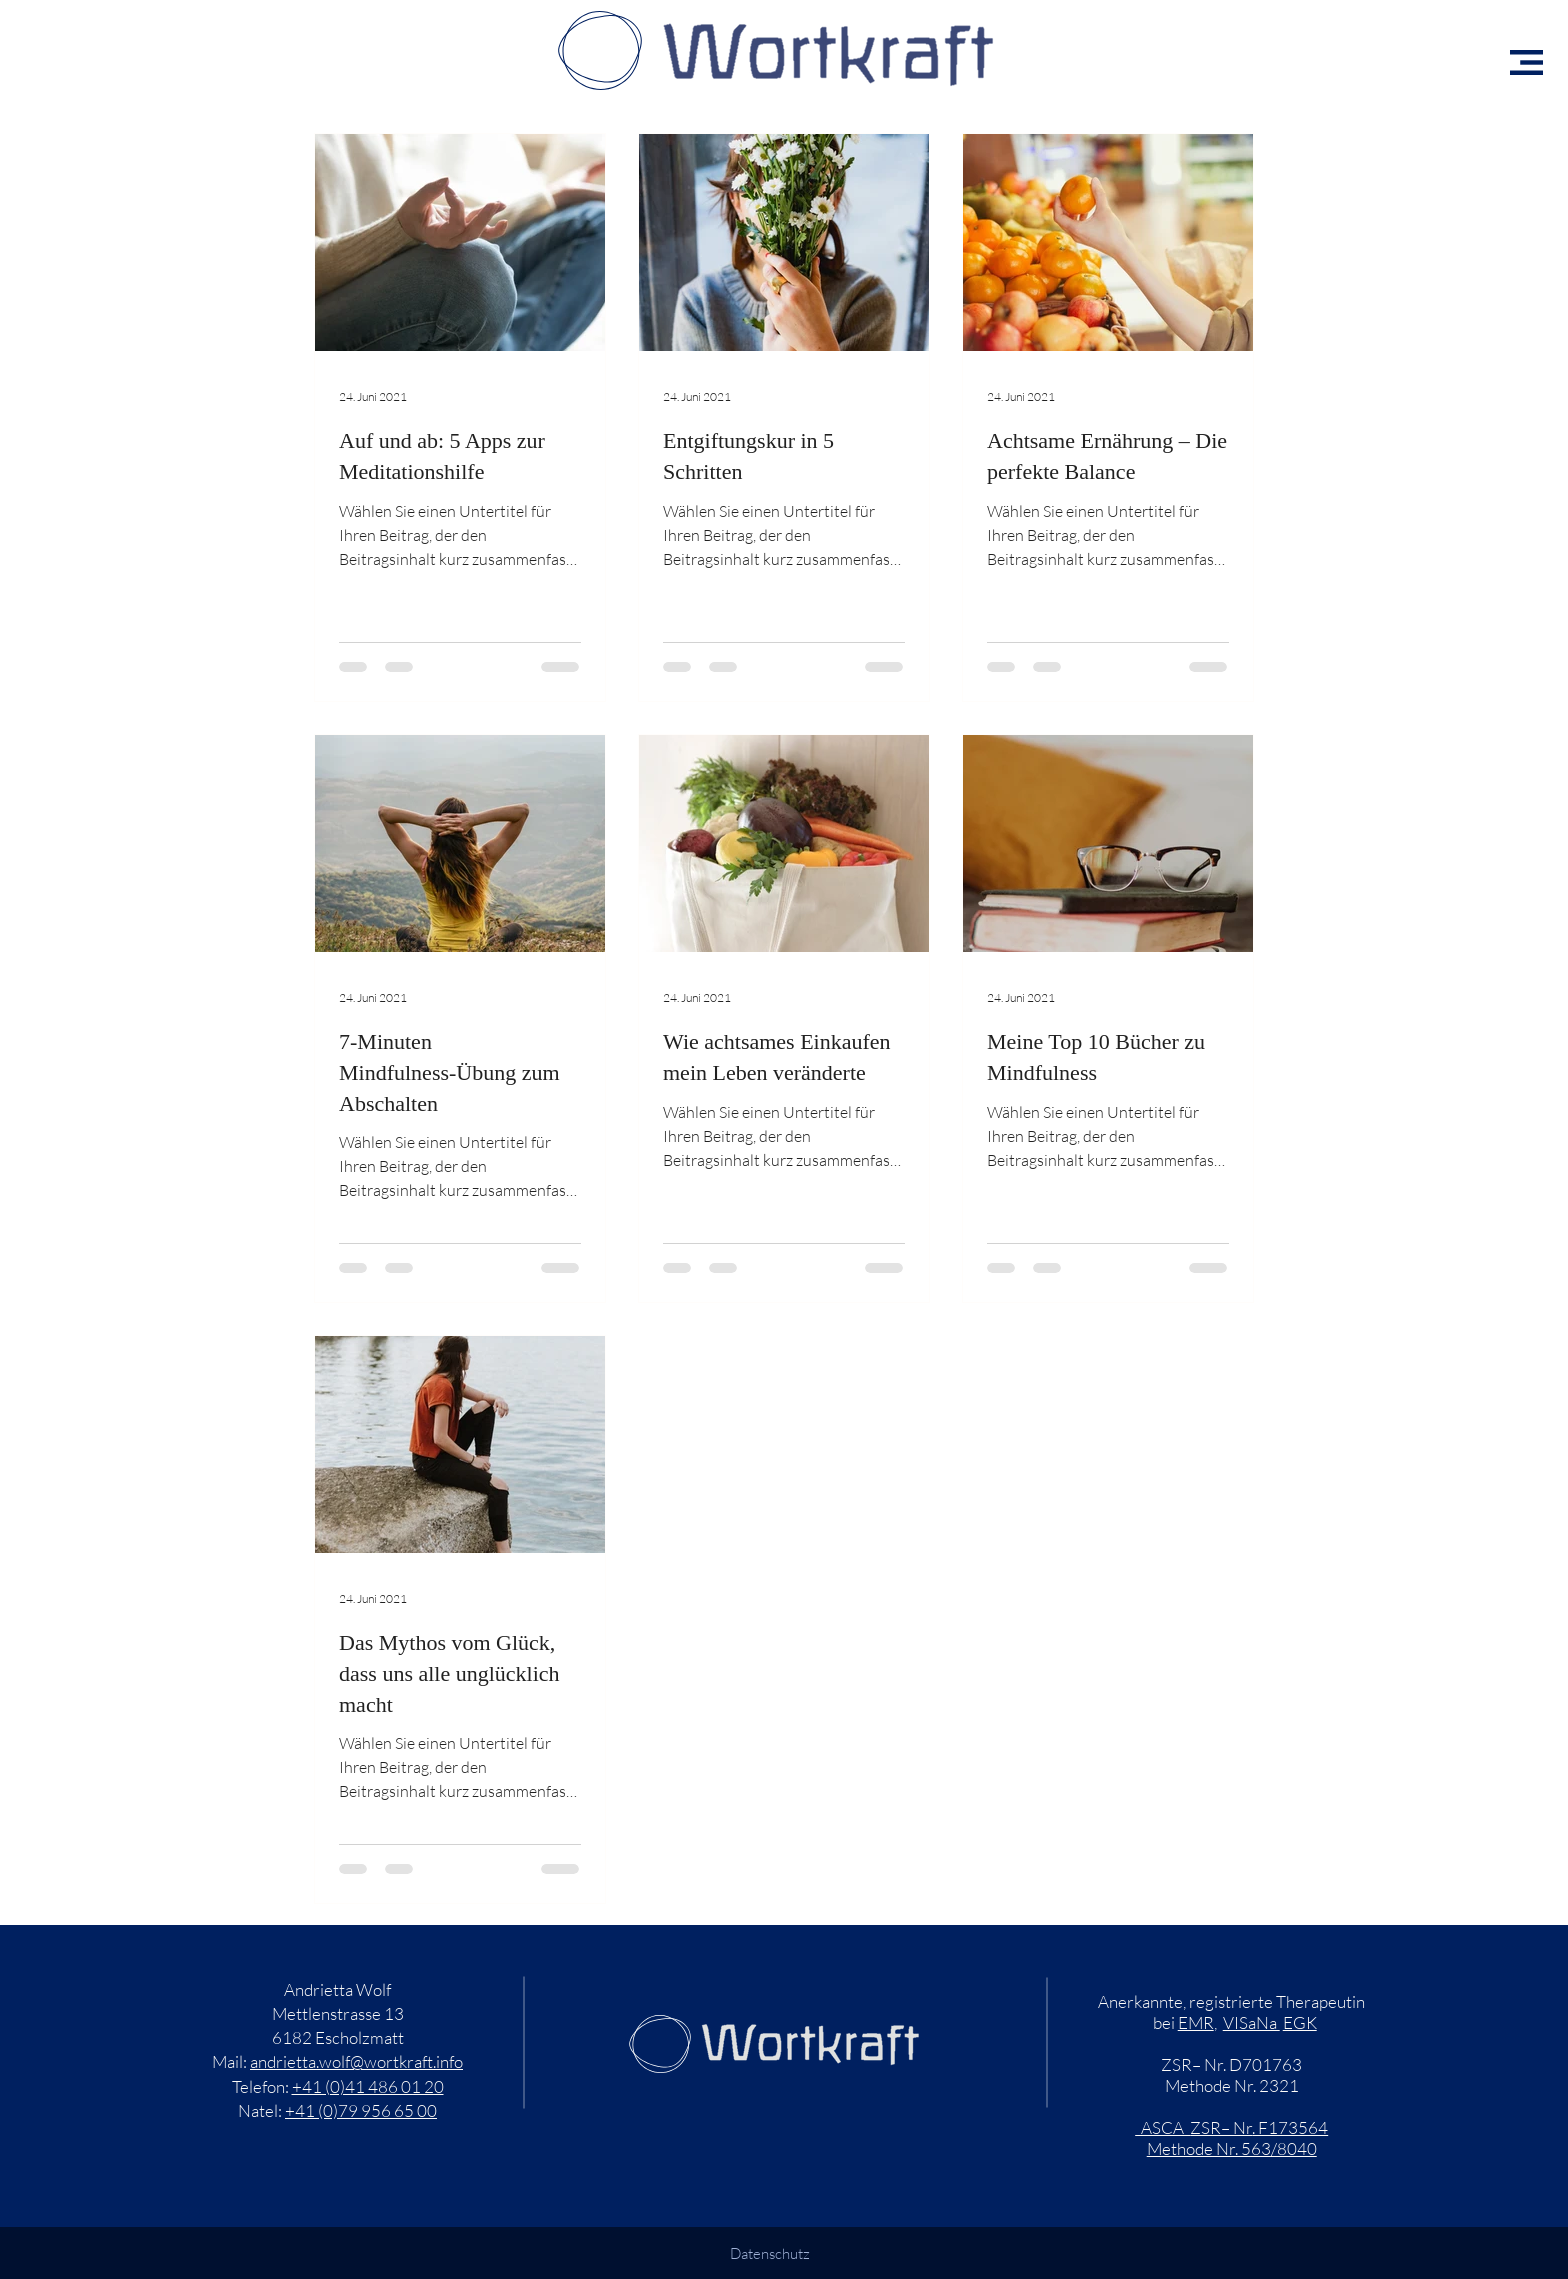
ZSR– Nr (1221, 2127)
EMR (1196, 2022)
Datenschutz (770, 2253)
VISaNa (1251, 2022)
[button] (1526, 62)
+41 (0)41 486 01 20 (368, 2086)
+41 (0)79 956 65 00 (361, 2110)
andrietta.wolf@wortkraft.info (356, 2061)
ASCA (1162, 2127)
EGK (1300, 2022)
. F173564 (1290, 2127)
